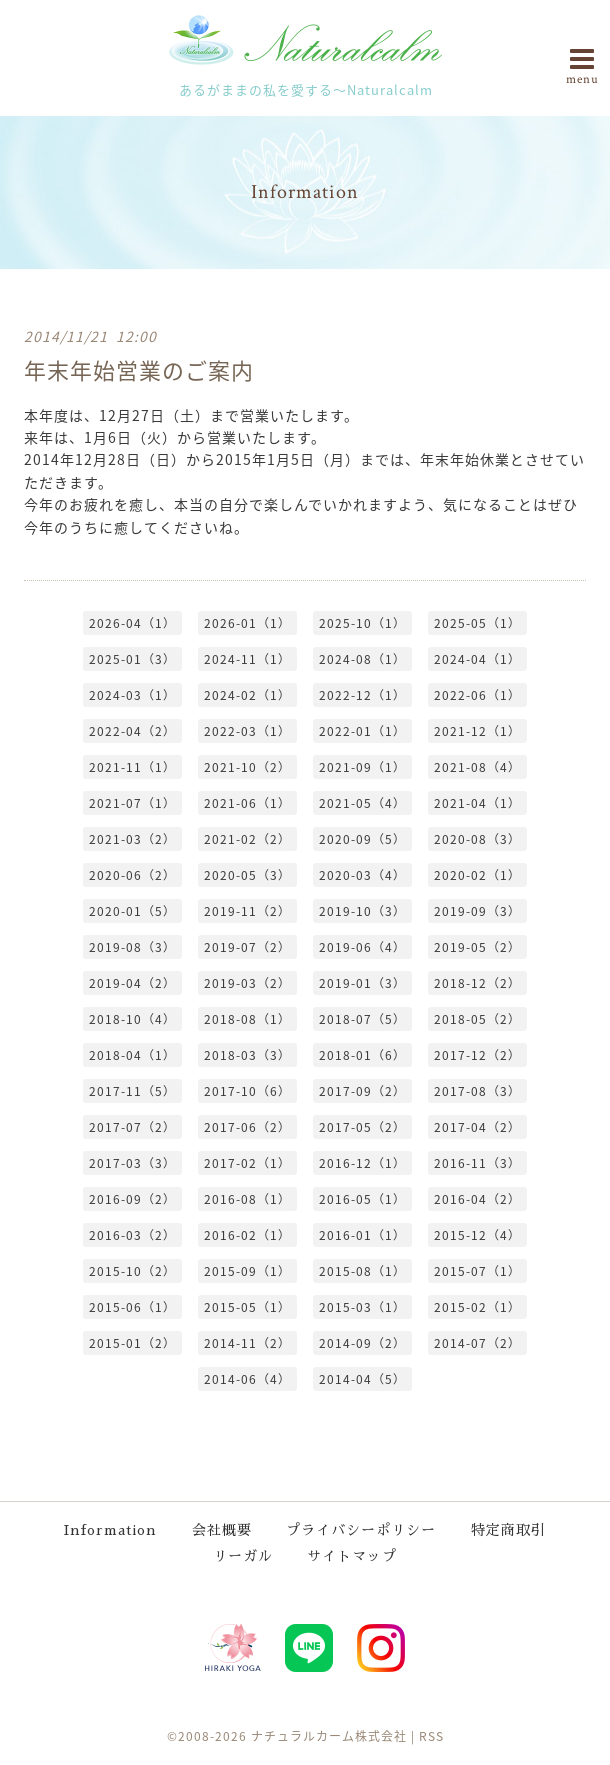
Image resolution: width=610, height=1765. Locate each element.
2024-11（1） (247, 658)
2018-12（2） (477, 982)
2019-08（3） (132, 946)
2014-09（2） (362, 1342)
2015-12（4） (477, 1234)
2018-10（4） (132, 1018)
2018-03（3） (247, 1054)
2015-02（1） (477, 1306)
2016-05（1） (362, 1198)
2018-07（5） (362, 1018)
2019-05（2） (477, 946)
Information (110, 1529)
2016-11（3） (477, 1162)
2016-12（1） (362, 1162)
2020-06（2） (132, 874)
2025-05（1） (477, 622)
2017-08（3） (477, 1090)
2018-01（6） (362, 1054)
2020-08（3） (477, 838)
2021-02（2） (247, 838)
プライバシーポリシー (361, 1529)
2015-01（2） (132, 1342)
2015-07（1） (477, 1270)
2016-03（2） (132, 1234)
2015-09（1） (247, 1270)
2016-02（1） (247, 1234)
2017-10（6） (247, 1090)
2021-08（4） (477, 766)
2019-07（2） (247, 946)
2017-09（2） (362, 1090)
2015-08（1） (362, 1270)
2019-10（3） (362, 910)
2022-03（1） (247, 730)
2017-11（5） (132, 1090)
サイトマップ (352, 1555)
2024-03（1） (132, 694)
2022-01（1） (362, 730)
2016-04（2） (477, 1198)
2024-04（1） (477, 658)
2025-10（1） (362, 622)
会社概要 (222, 1529)
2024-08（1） (362, 658)
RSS (431, 1735)
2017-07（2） (132, 1126)
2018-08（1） (247, 1018)
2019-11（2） (247, 910)
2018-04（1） (132, 1054)
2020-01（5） (132, 910)
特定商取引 (508, 1529)
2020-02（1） (477, 874)
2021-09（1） (362, 766)
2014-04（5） (362, 1378)
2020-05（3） (247, 874)
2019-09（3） (477, 910)
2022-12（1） (362, 694)
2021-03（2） (132, 838)
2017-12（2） (477, 1054)
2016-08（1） (247, 1198)
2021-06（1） (247, 802)
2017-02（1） (247, 1162)
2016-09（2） (132, 1198)
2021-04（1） (477, 802)
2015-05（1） (247, 1306)
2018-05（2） (477, 1018)
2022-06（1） (477, 694)
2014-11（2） (247, 1342)
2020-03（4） (362, 874)
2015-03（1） (362, 1306)
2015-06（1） (132, 1306)
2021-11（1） (132, 766)
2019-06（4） (362, 946)
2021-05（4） (362, 802)
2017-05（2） (362, 1126)
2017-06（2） (247, 1126)
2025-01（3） (132, 658)
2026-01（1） (247, 622)
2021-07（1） (132, 802)
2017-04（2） (477, 1126)
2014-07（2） (477, 1342)
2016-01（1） (362, 1234)
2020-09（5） (362, 838)
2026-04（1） (132, 622)
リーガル (243, 1555)
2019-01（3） (362, 982)
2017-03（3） (132, 1162)
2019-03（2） (247, 982)
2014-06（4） (247, 1378)
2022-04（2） (132, 730)
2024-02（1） (247, 694)
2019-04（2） (132, 982)
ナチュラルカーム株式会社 (329, 1735)
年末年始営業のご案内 (139, 368)
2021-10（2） (247, 766)
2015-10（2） (132, 1270)
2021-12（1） (477, 730)
